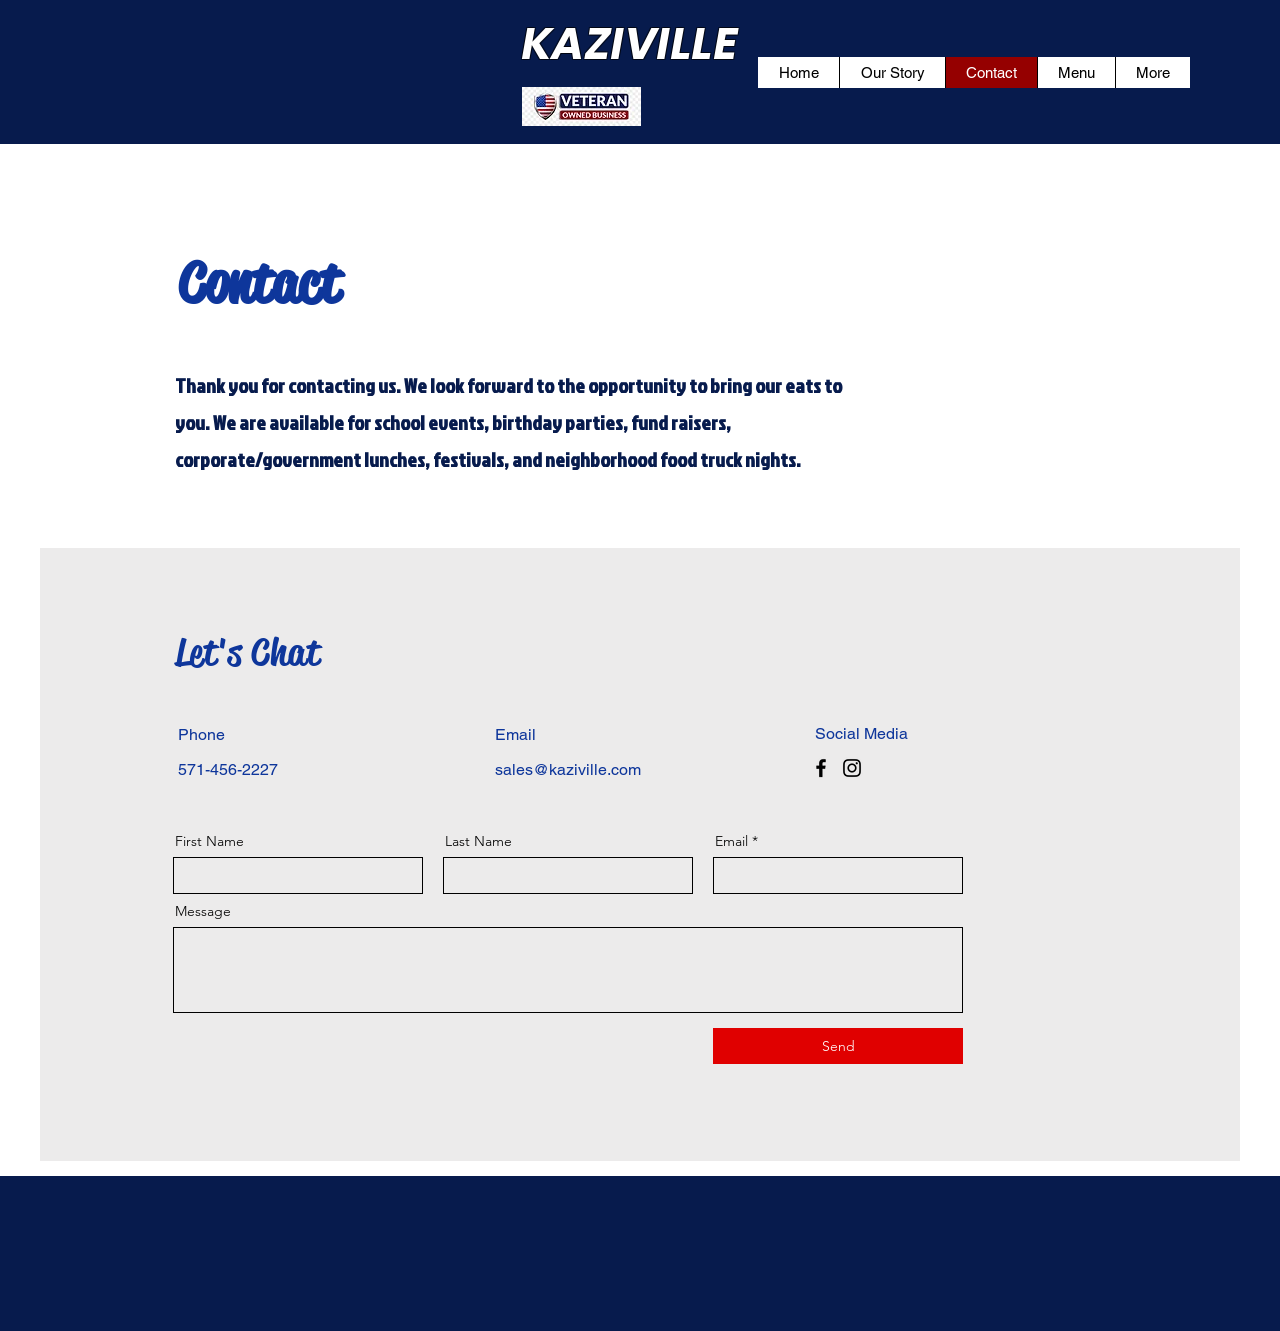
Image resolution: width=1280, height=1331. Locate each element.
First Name (209, 841)
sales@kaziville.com (568, 769)
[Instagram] (852, 768)
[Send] (838, 1046)
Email (731, 841)
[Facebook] (821, 768)
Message (203, 911)
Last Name (478, 841)
